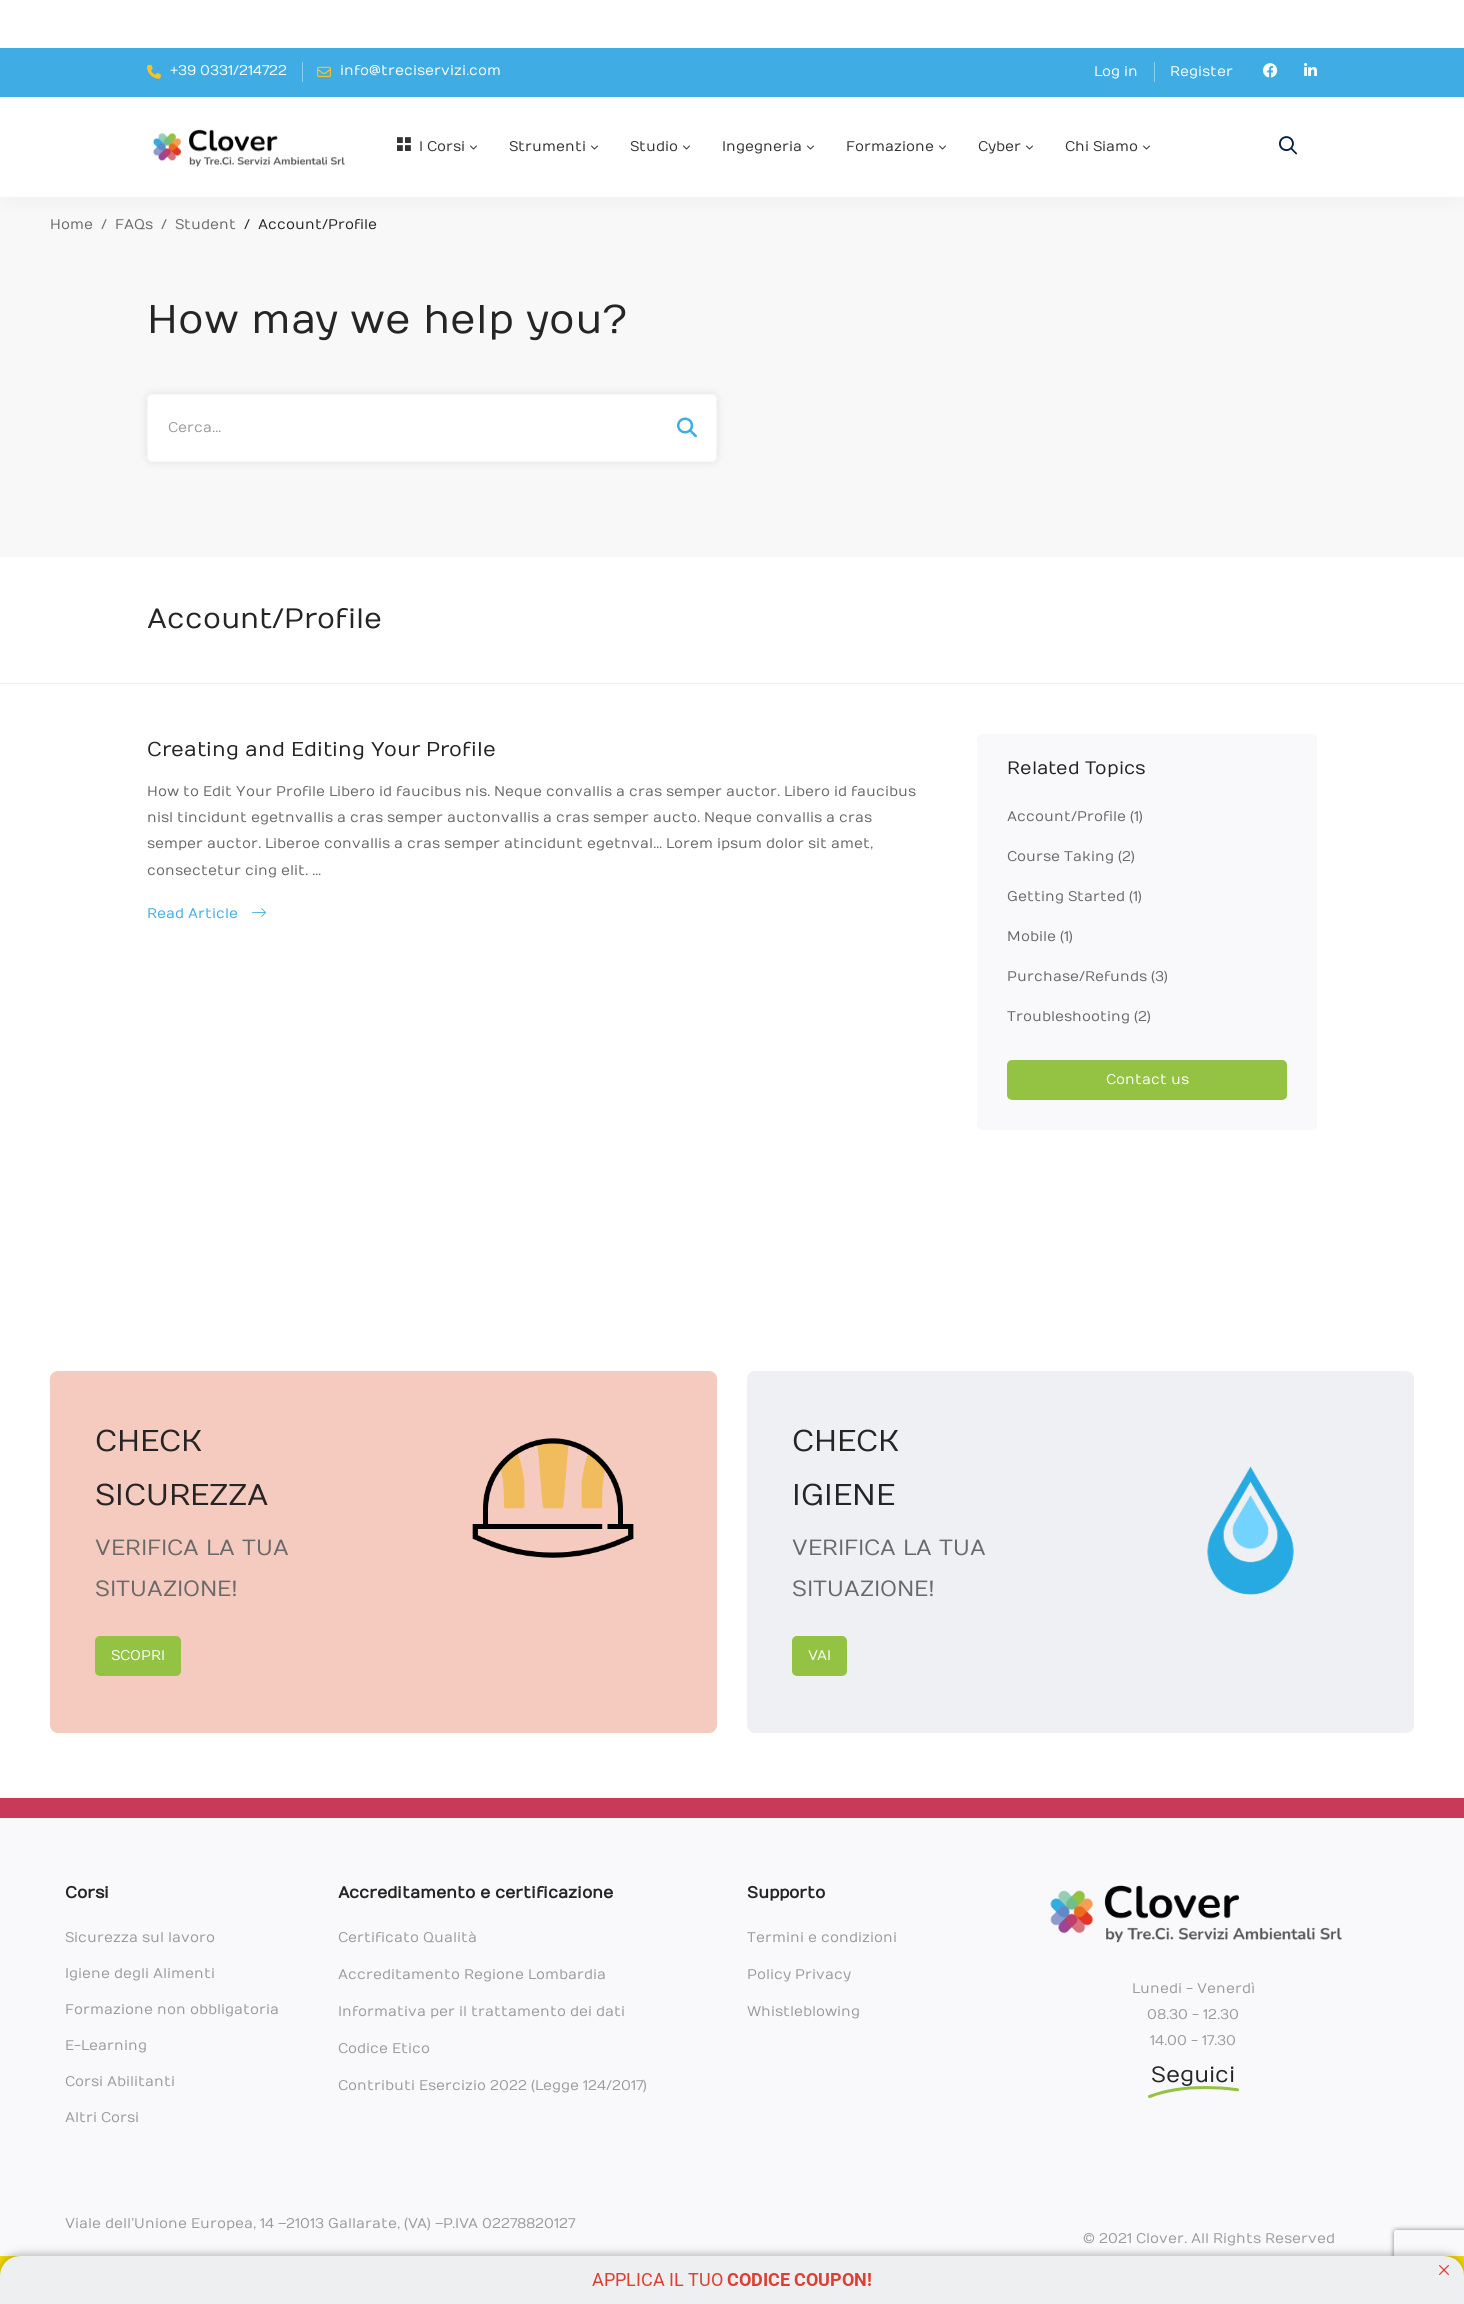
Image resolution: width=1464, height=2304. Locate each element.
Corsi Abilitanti (120, 2081)
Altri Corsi (102, 2117)
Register (1201, 71)
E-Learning (106, 2045)
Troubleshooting (1079, 1016)
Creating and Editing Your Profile (321, 749)
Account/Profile (1075, 816)
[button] (138, 1656)
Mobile (1040, 936)
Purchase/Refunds (1087, 976)
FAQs (134, 224)
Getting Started (1074, 896)
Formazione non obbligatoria (172, 2009)
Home (71, 224)
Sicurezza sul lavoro (140, 1937)
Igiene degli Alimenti (140, 1973)
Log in (1116, 71)
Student (205, 224)
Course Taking (1071, 856)
